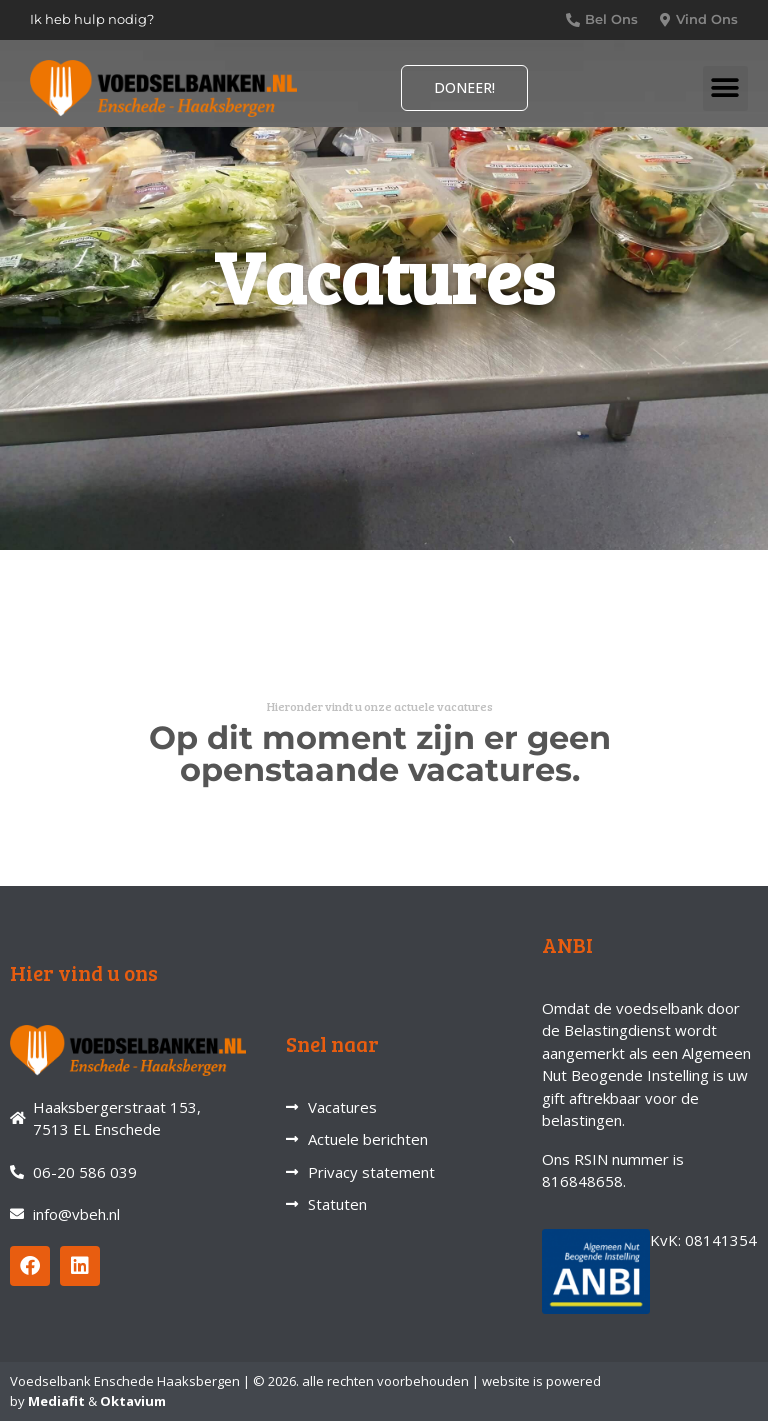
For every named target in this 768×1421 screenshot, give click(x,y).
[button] (725, 88)
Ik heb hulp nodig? (92, 19)
